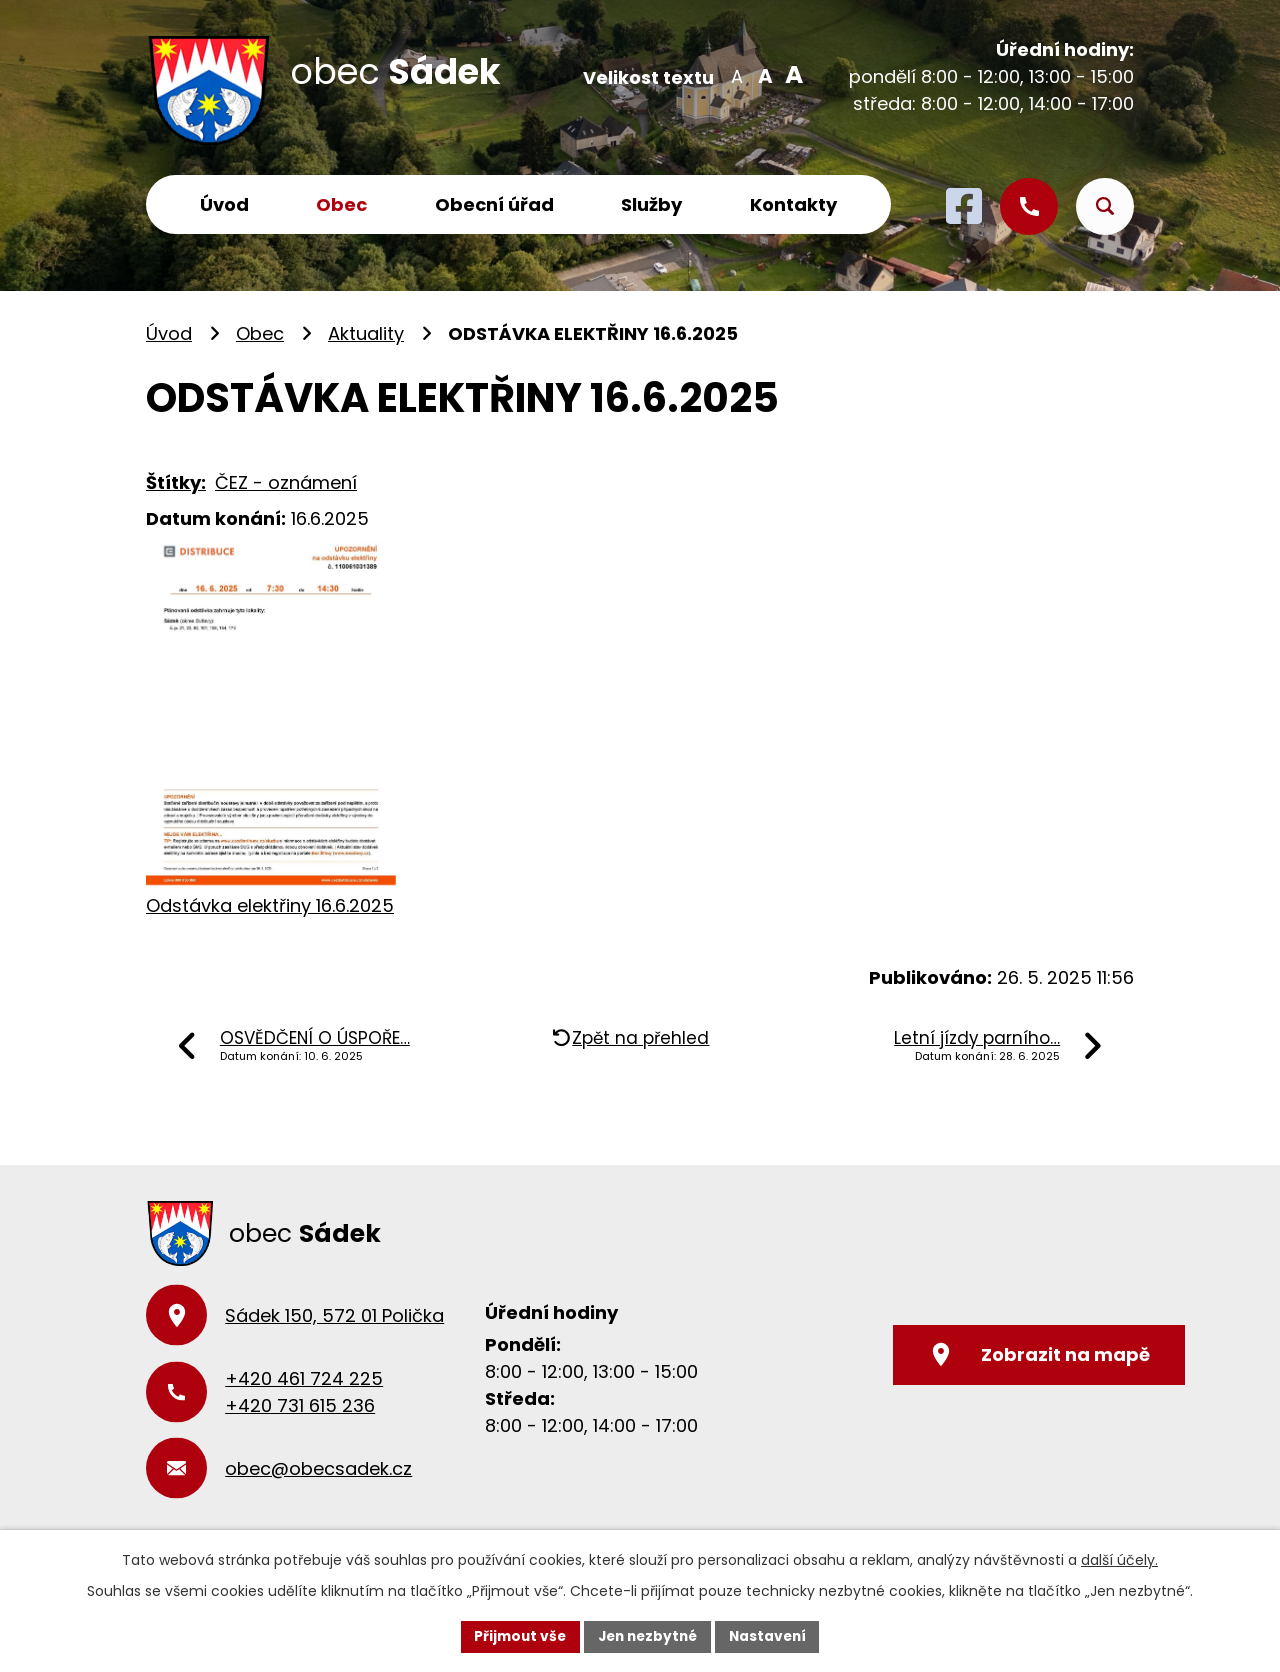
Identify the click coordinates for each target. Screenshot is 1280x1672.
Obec (341, 204)
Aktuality (366, 333)
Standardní (763, 75)
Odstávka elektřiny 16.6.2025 (270, 905)
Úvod (224, 204)
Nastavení (772, 1636)
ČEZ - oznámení (286, 482)
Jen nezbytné (647, 1636)
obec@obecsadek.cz (318, 1468)
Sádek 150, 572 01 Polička (334, 1315)
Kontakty (793, 204)
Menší (736, 75)
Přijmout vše (515, 1636)
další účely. (1119, 1560)
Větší (790, 75)
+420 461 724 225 (304, 1378)
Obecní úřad (494, 204)
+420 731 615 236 (300, 1405)
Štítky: (176, 482)
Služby (651, 204)
